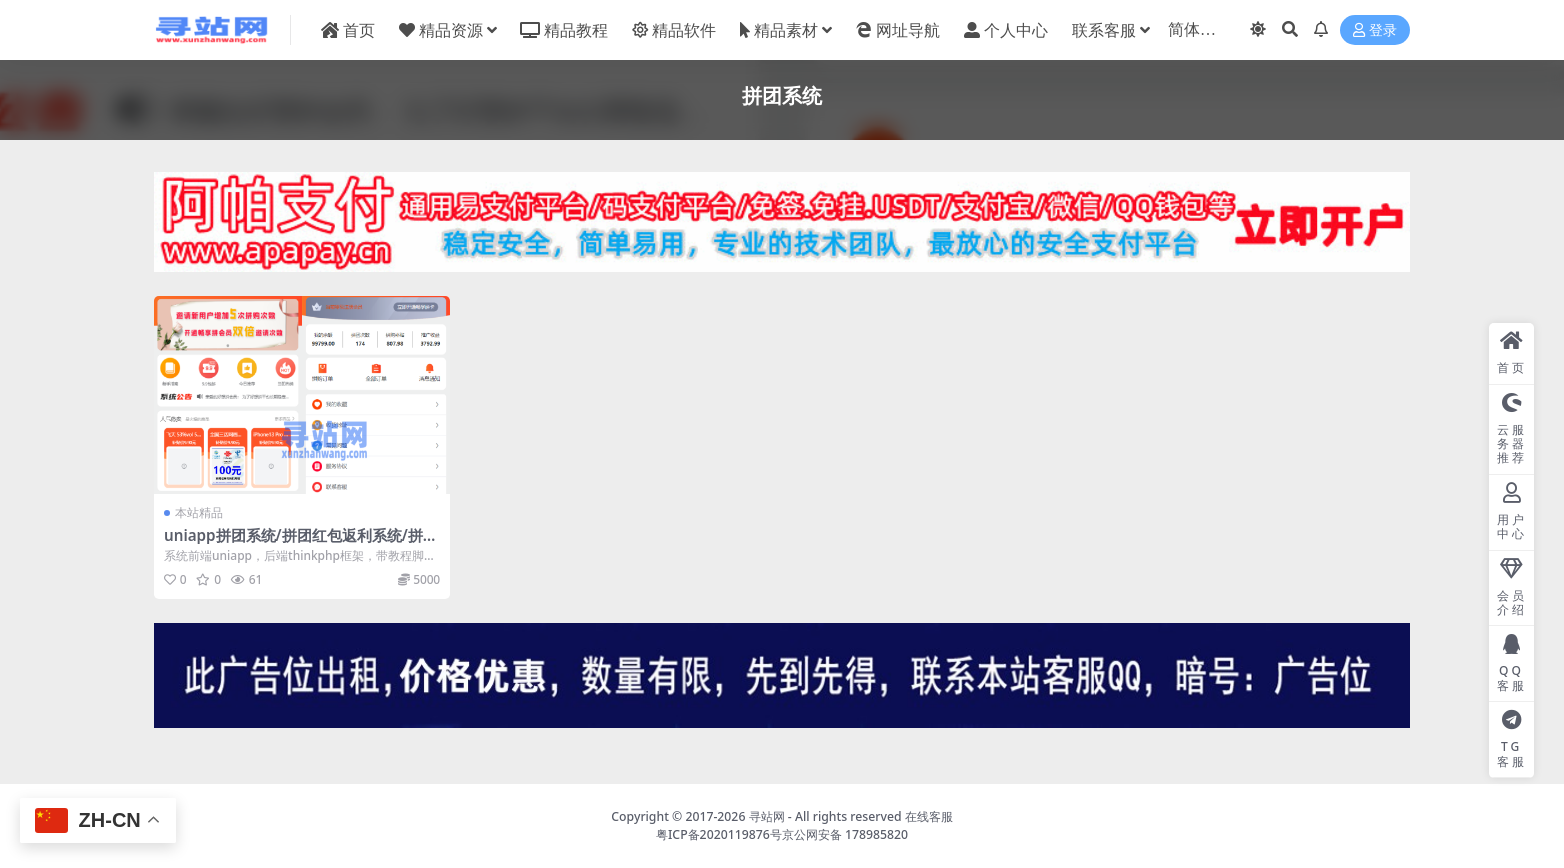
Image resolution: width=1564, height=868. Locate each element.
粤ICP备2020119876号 (719, 834)
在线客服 (929, 816)
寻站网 (767, 816)
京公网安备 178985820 (845, 834)
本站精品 (199, 512)
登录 (1375, 30)
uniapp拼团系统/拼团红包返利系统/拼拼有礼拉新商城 (301, 544)
